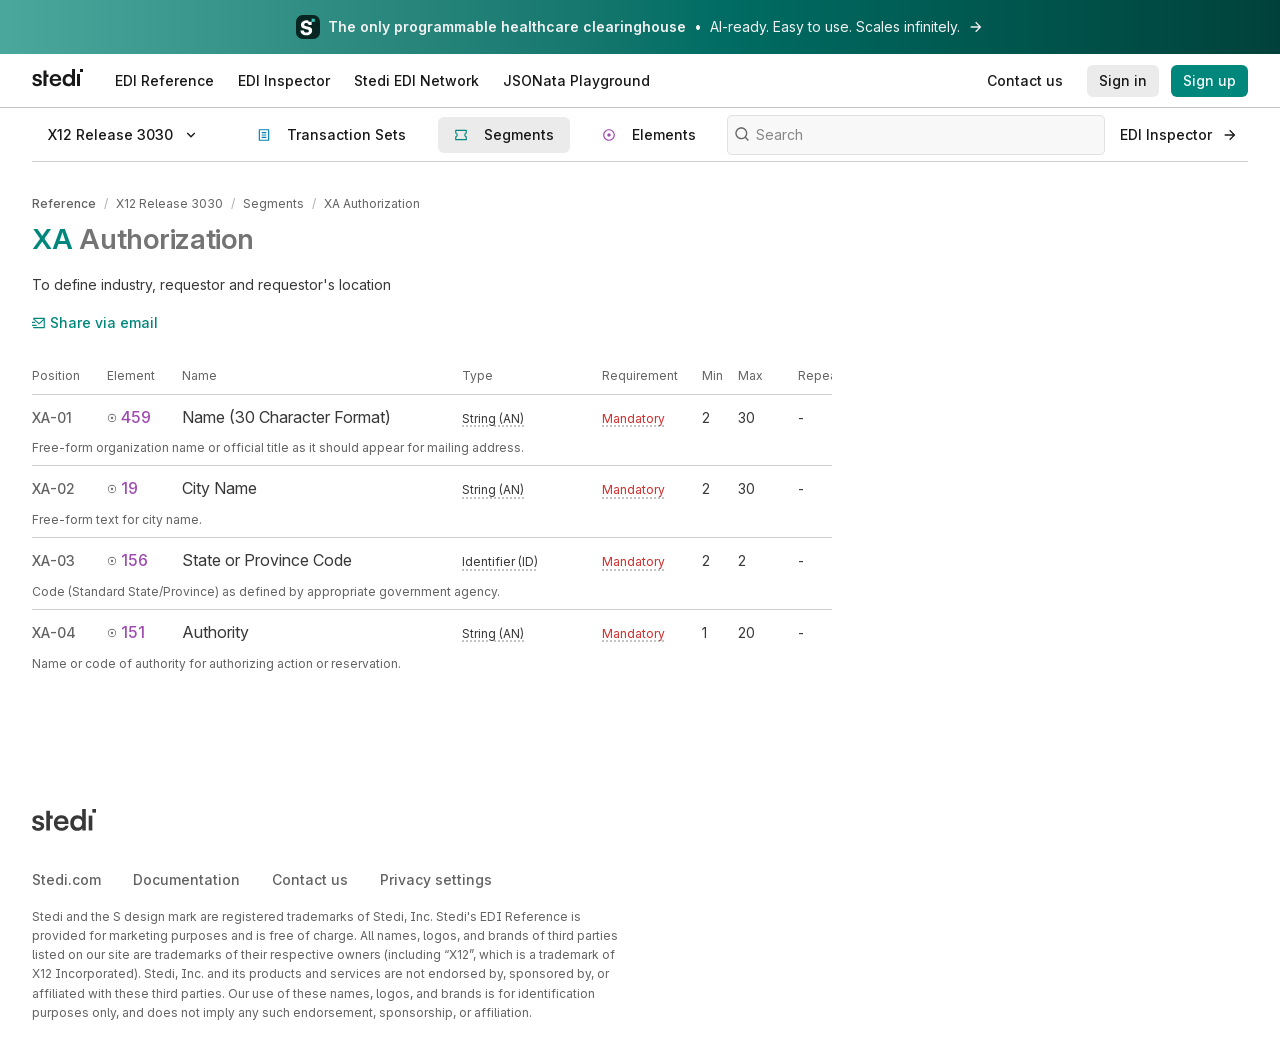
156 (127, 560)
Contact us (310, 878)
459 (129, 417)
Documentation (186, 878)
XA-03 (53, 560)
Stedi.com (66, 878)
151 (126, 632)
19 (122, 488)
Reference (64, 203)
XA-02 (53, 488)
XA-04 (54, 632)
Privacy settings (436, 878)
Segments (273, 203)
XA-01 (52, 417)
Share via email (95, 322)
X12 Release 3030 (169, 203)
